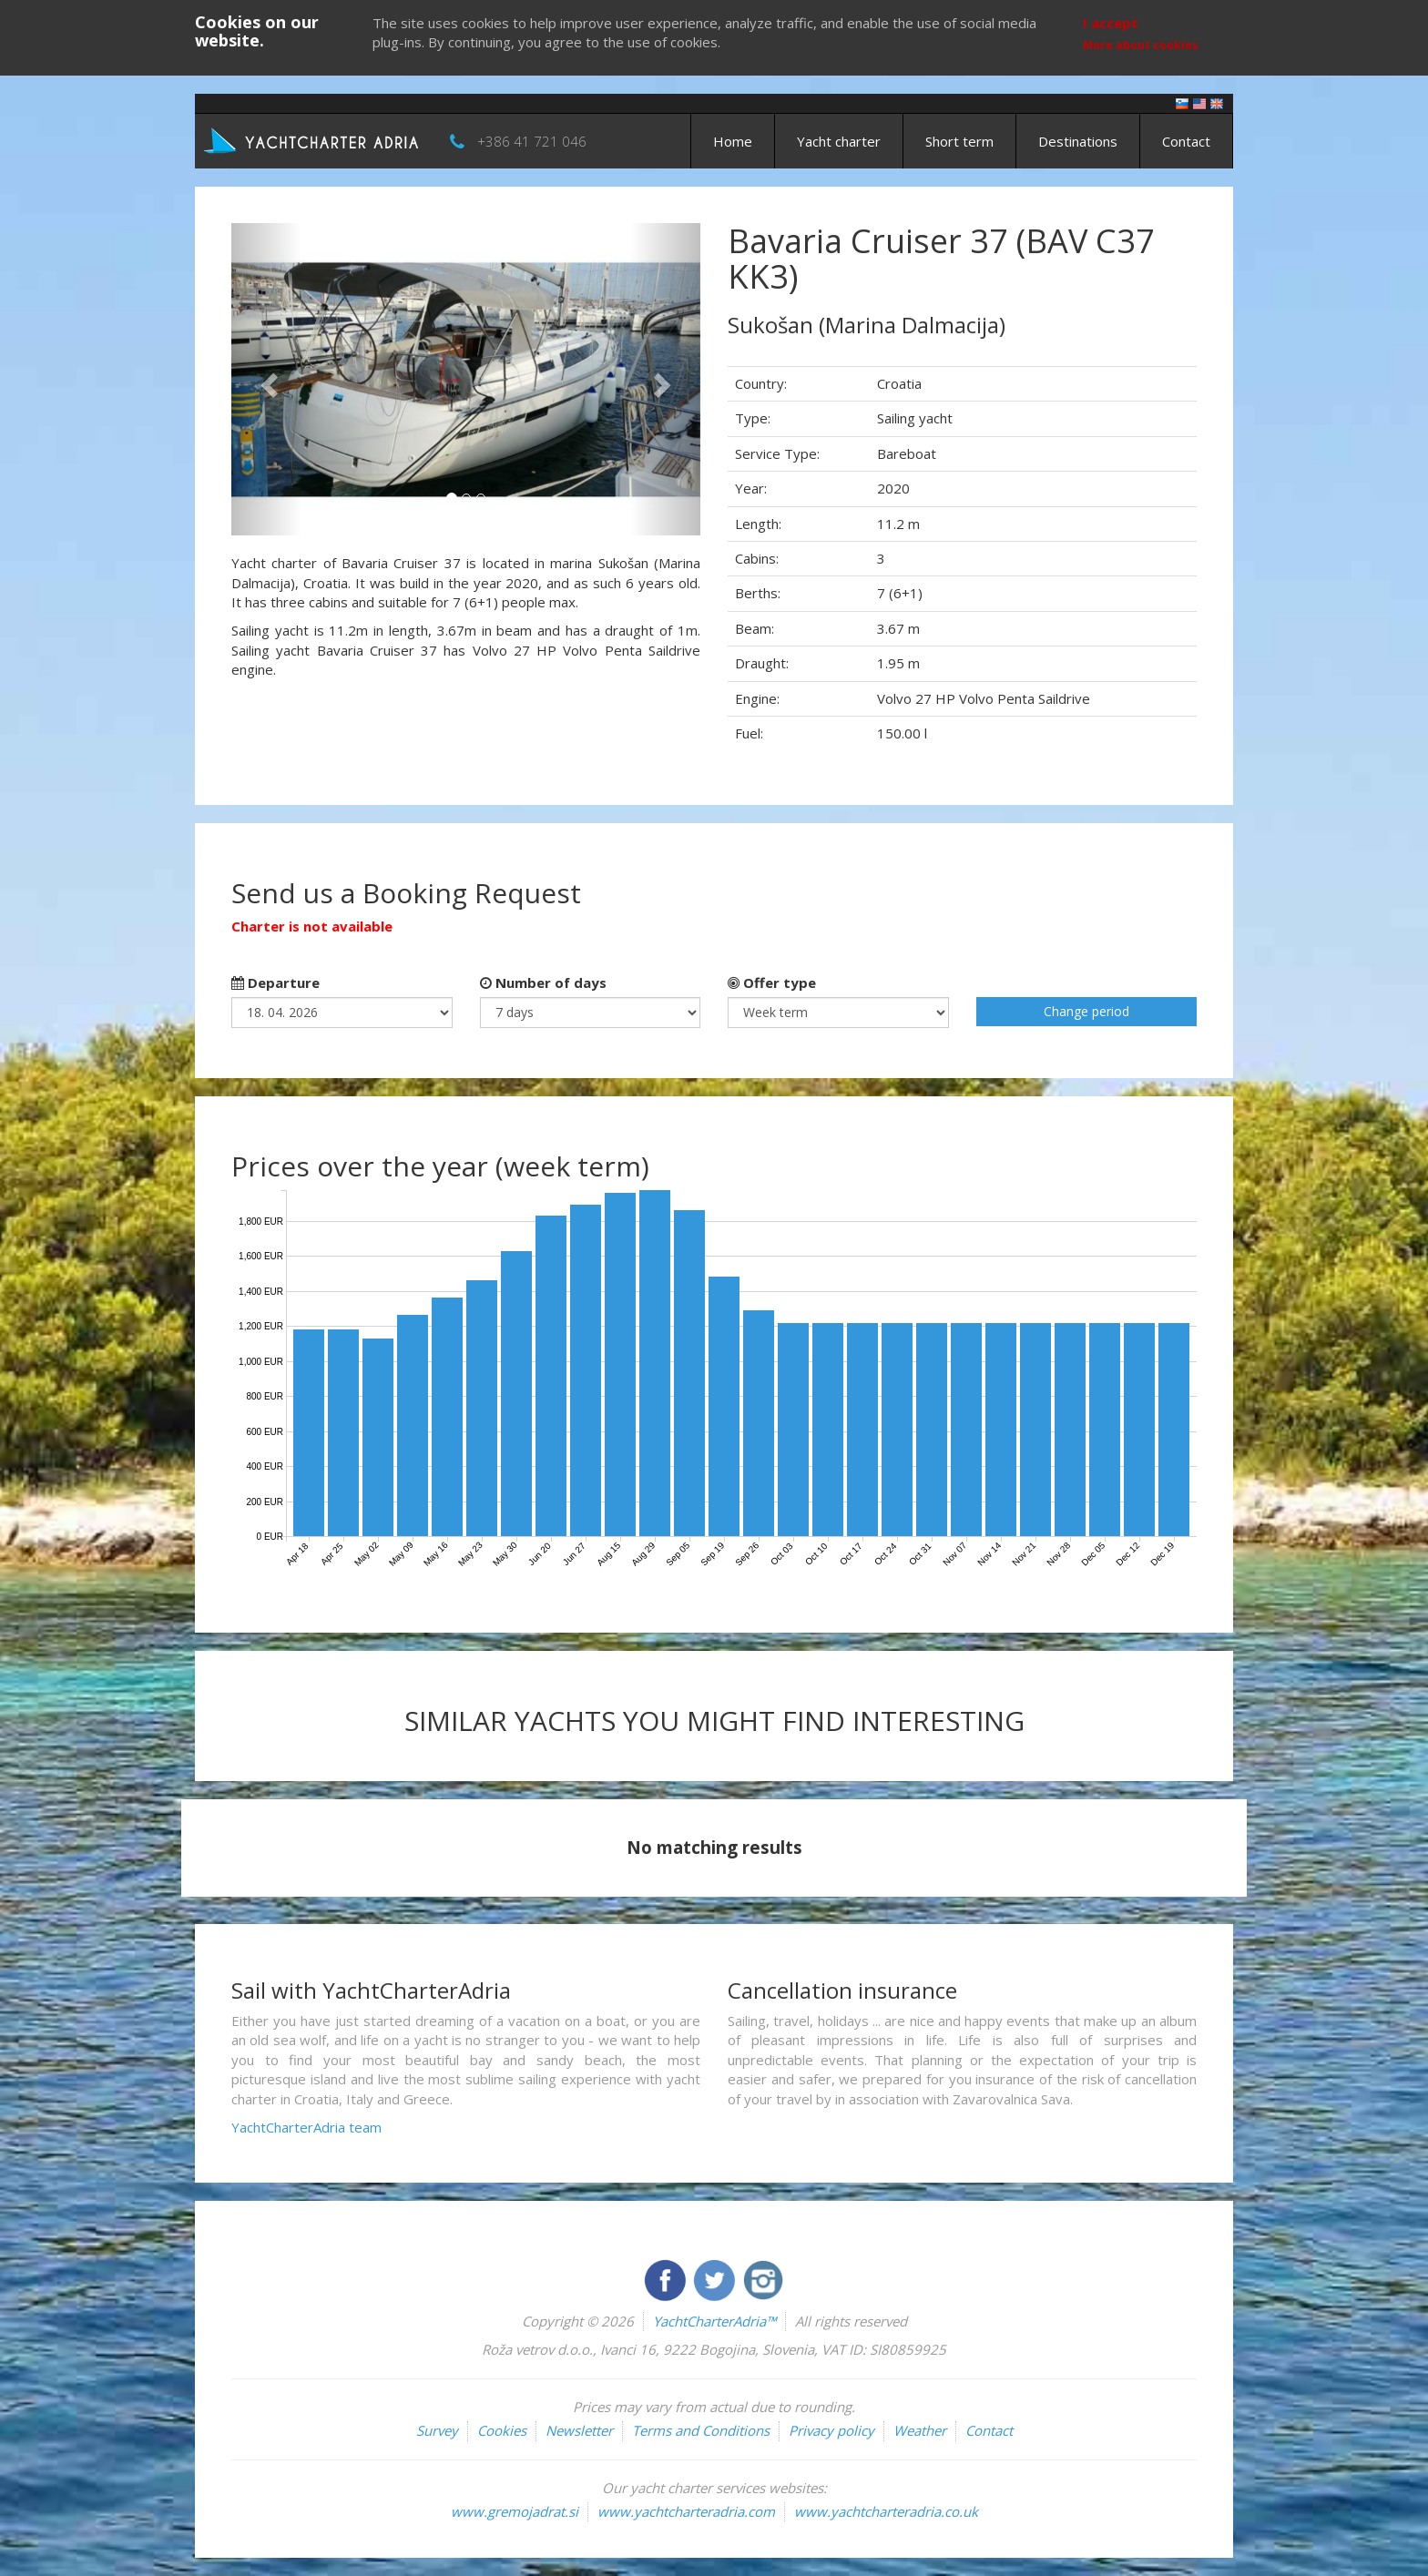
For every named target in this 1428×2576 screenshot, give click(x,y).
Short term (959, 141)
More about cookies (1140, 45)
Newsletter (579, 2430)
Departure (275, 982)
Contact (1186, 141)
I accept (1110, 23)
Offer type (772, 982)
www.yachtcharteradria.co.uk (886, 2511)
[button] (266, 379)
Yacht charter (839, 141)
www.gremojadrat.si (514, 2511)
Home (732, 141)
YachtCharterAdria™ (714, 2321)
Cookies (501, 2430)
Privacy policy (831, 2430)
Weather (919, 2430)
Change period (1086, 1011)
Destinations (1077, 141)
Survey (437, 2430)
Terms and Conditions (701, 2430)
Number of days (543, 982)
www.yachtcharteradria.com (686, 2511)
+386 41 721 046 (531, 141)
